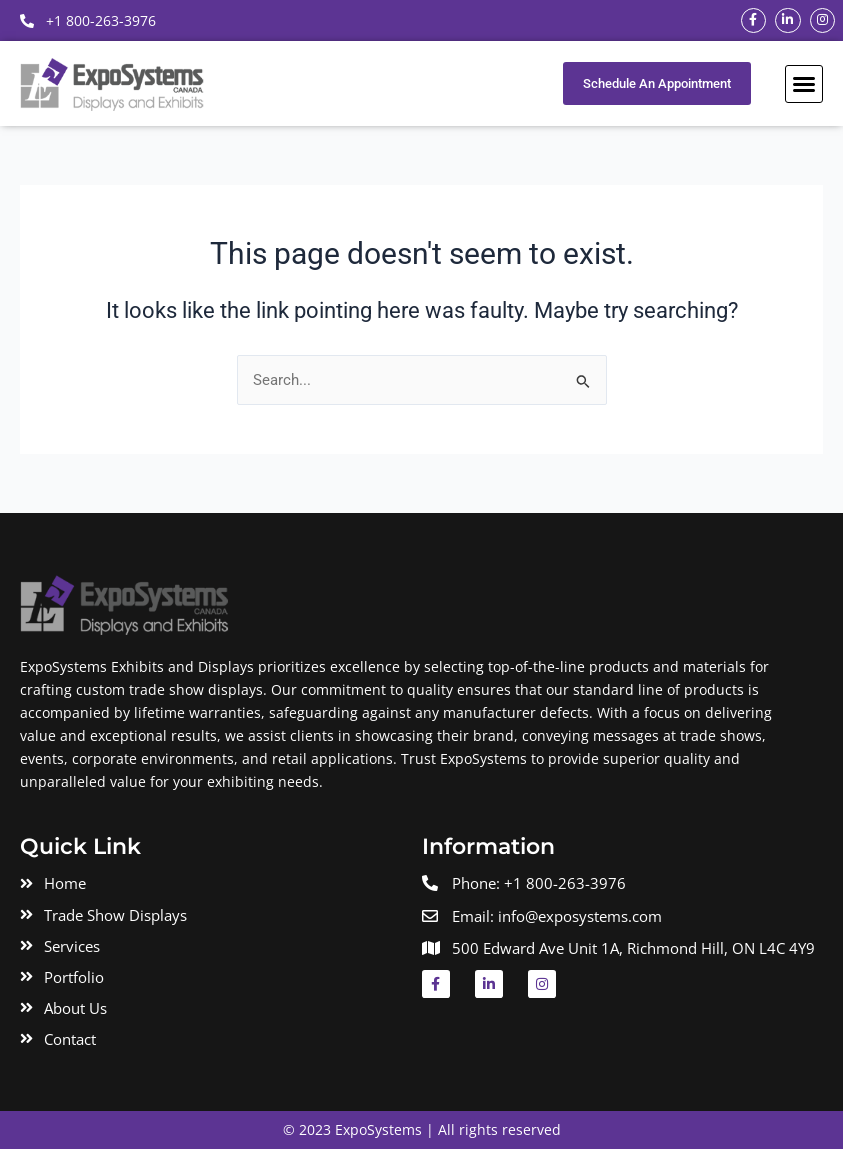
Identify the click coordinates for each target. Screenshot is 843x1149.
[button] (804, 84)
